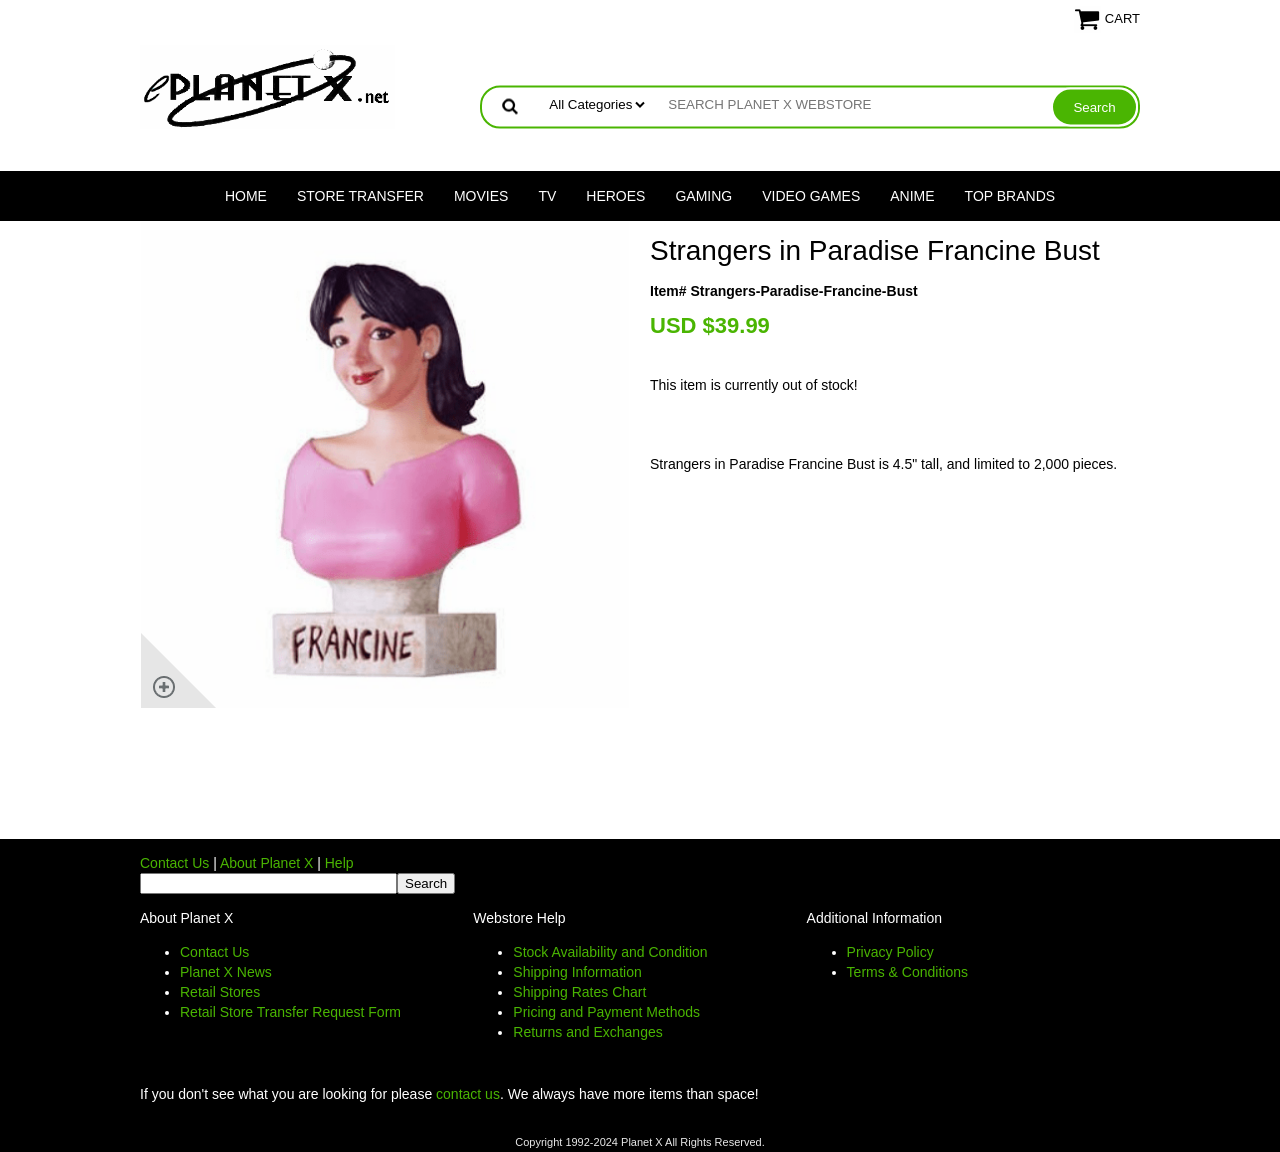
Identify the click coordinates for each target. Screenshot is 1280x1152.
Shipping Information (577, 972)
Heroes (615, 196)
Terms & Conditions (907, 972)
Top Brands (1010, 196)
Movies (481, 196)
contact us (468, 1094)
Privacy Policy (890, 952)
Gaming (703, 196)
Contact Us (174, 863)
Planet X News (226, 972)
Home (246, 196)
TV (547, 196)
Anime (912, 196)
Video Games (811, 196)
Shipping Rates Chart (579, 992)
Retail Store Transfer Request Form (290, 1012)
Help (339, 863)
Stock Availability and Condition (610, 952)
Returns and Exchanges (587, 1032)
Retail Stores (220, 992)
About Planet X (266, 863)
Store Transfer (360, 196)
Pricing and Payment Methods (606, 1012)
